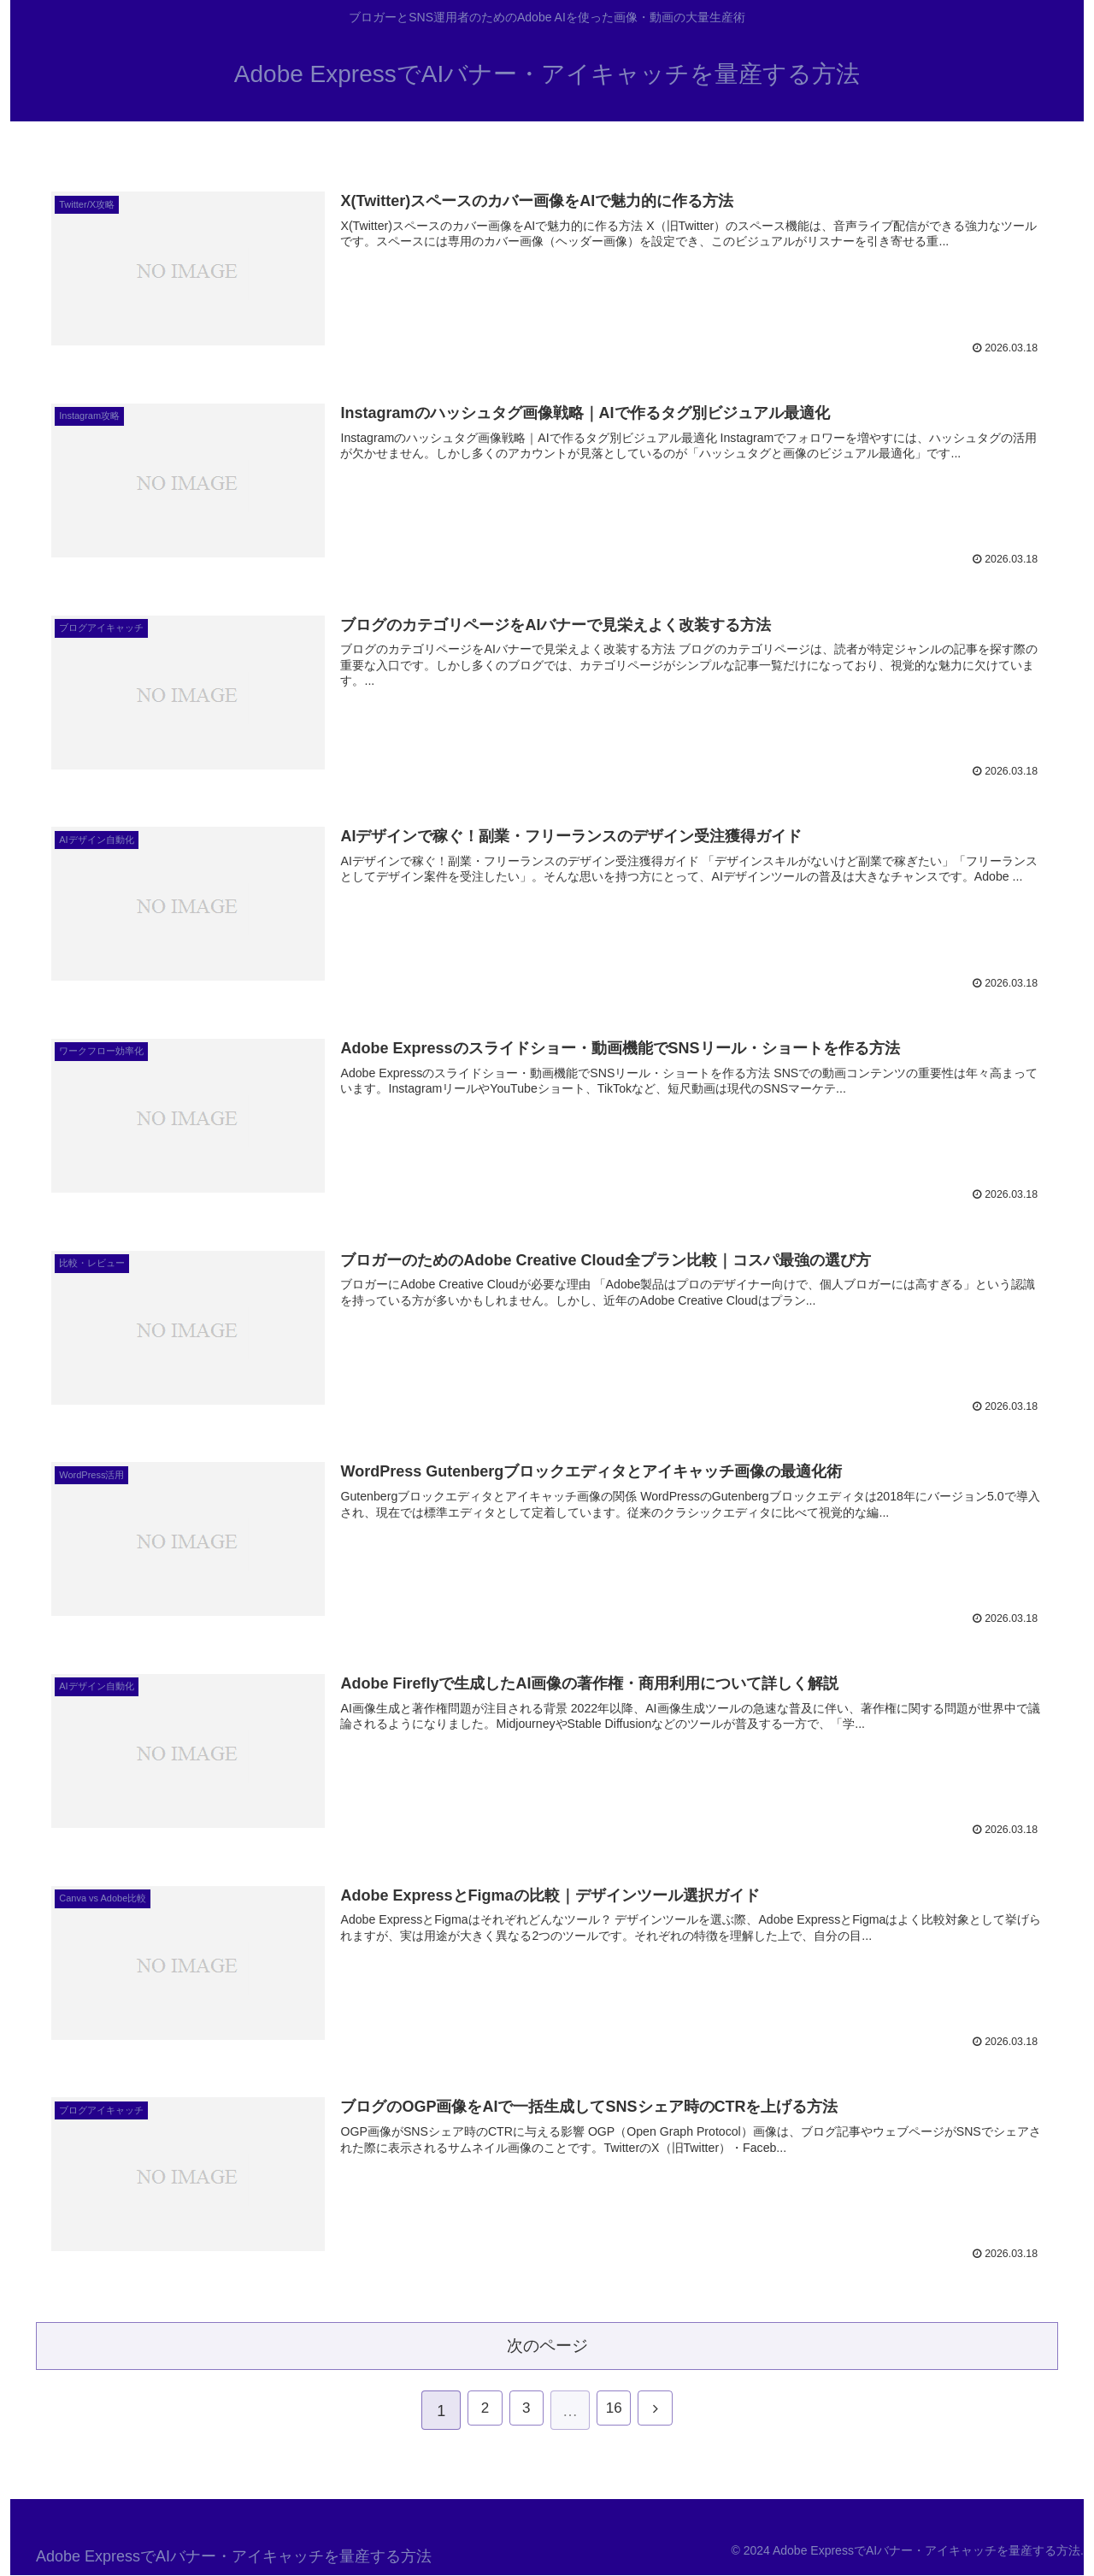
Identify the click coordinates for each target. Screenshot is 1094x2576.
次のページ (547, 2344)
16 (616, 2411)
